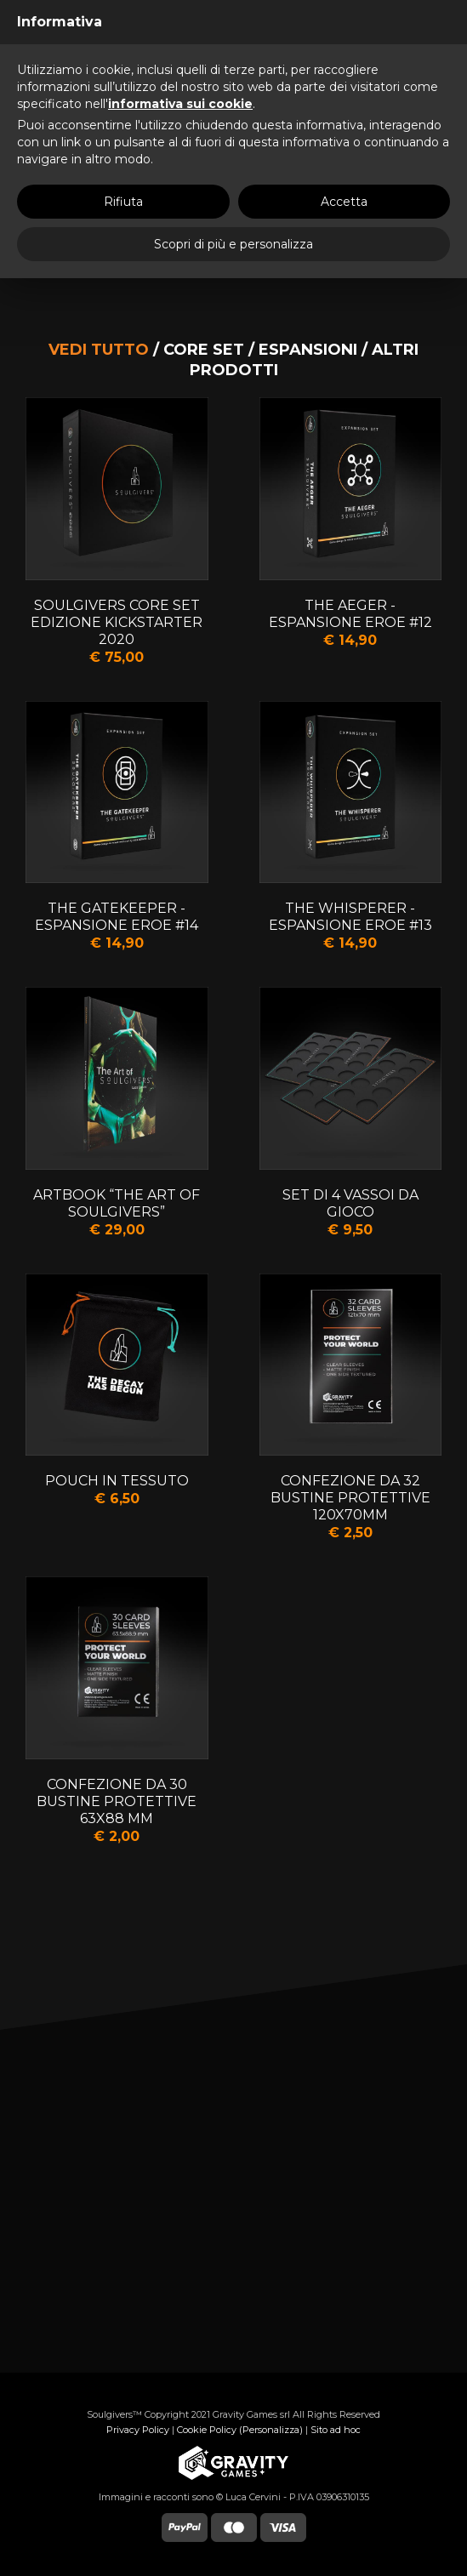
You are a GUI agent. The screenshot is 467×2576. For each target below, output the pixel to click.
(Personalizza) (271, 2430)
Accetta (344, 201)
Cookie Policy (206, 2430)
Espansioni (308, 349)
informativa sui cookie (180, 103)
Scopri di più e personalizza (233, 244)
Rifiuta (123, 201)
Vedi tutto (98, 349)
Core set (203, 349)
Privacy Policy (137, 2430)
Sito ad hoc (335, 2430)
